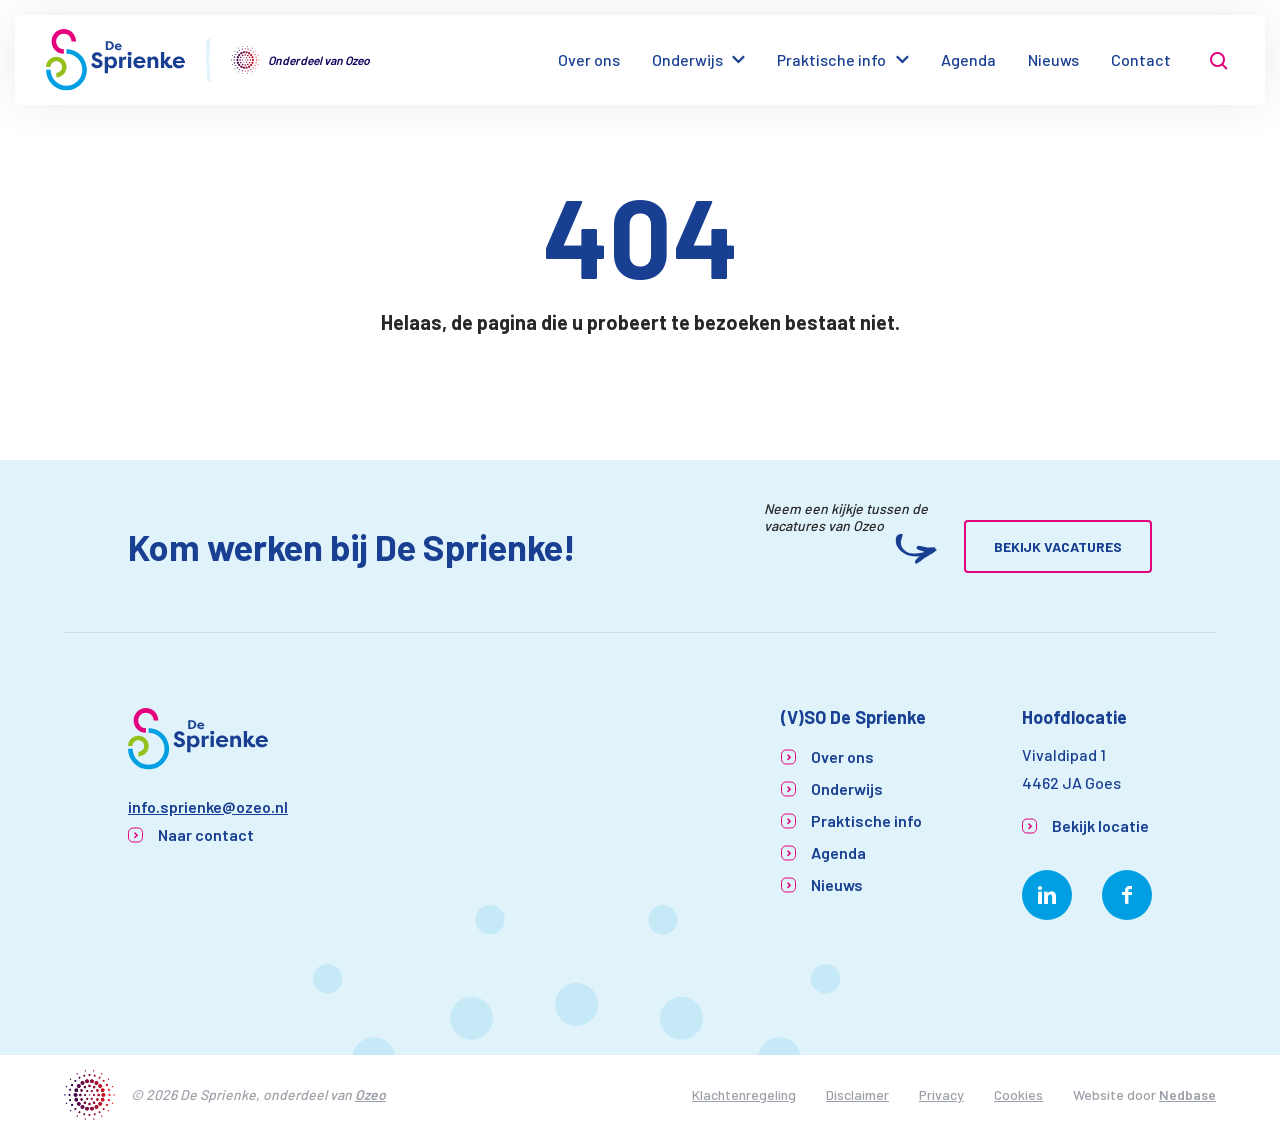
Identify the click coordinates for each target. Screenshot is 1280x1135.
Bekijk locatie (1100, 825)
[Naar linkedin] (1047, 895)
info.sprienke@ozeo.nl (208, 806)
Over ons (589, 59)
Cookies (1018, 1094)
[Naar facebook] (1127, 895)
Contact (1141, 59)
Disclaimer (857, 1094)
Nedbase (1187, 1094)
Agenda (968, 59)
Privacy (941, 1094)
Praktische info (831, 59)
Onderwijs (687, 59)
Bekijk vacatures (1058, 546)
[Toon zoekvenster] (1219, 60)
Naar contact (206, 834)
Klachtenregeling (744, 1094)
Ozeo (370, 1094)
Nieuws (1053, 59)
